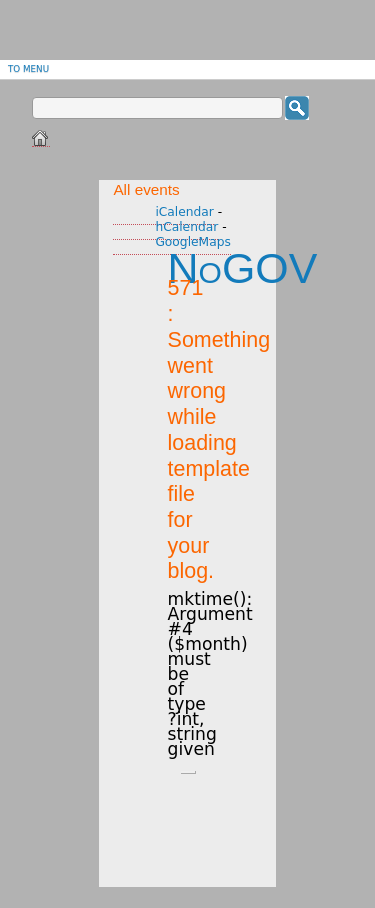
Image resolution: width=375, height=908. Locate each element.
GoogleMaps (192, 242)
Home (41, 138)
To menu (28, 69)
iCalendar (184, 212)
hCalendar (186, 227)
